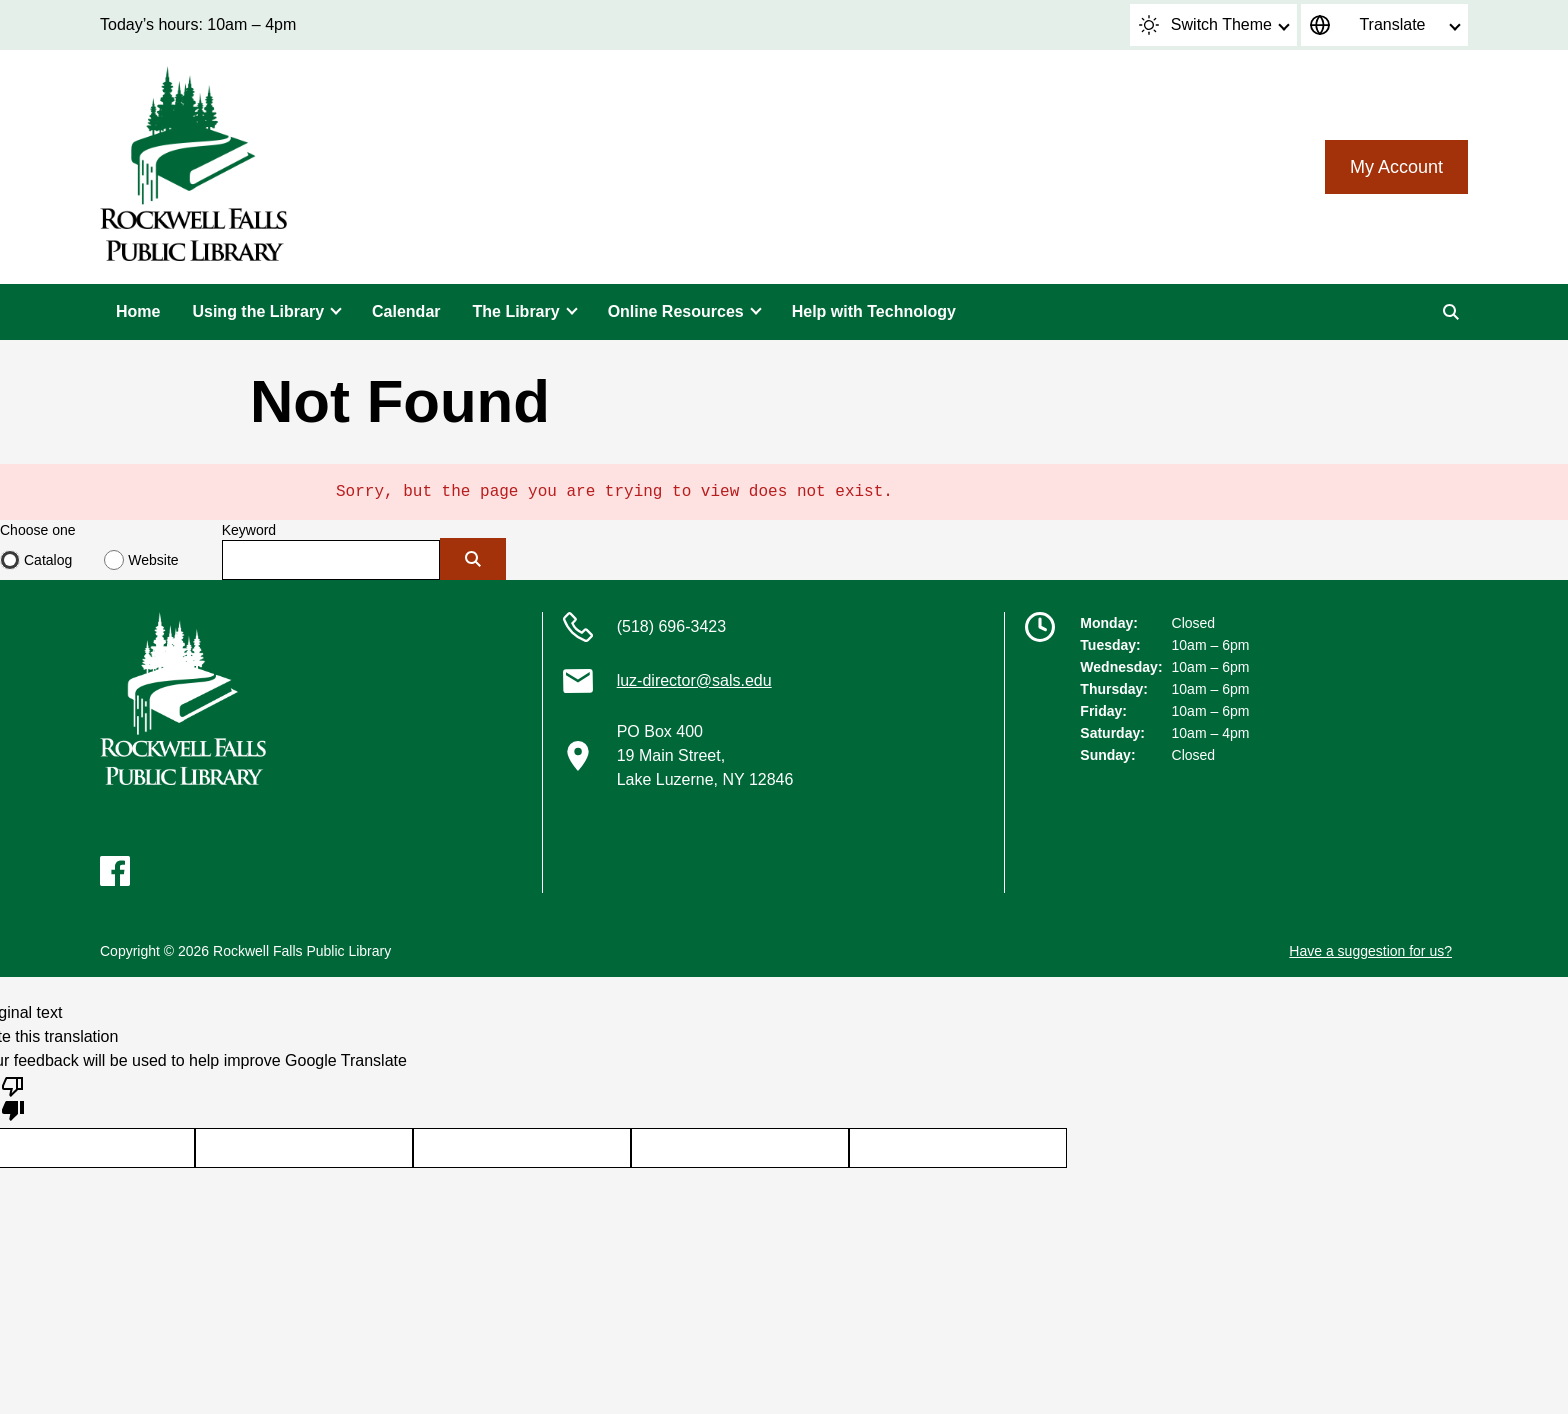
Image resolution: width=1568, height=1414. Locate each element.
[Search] (1451, 312)
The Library (516, 311)
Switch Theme (1205, 25)
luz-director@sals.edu (694, 680)
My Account (1396, 167)
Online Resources (676, 311)
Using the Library (258, 311)
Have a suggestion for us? (1370, 951)
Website (153, 560)
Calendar (406, 311)
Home (138, 311)
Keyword (249, 530)
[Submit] (473, 559)
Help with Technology (874, 311)
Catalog (48, 560)
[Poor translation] (13, 1097)
